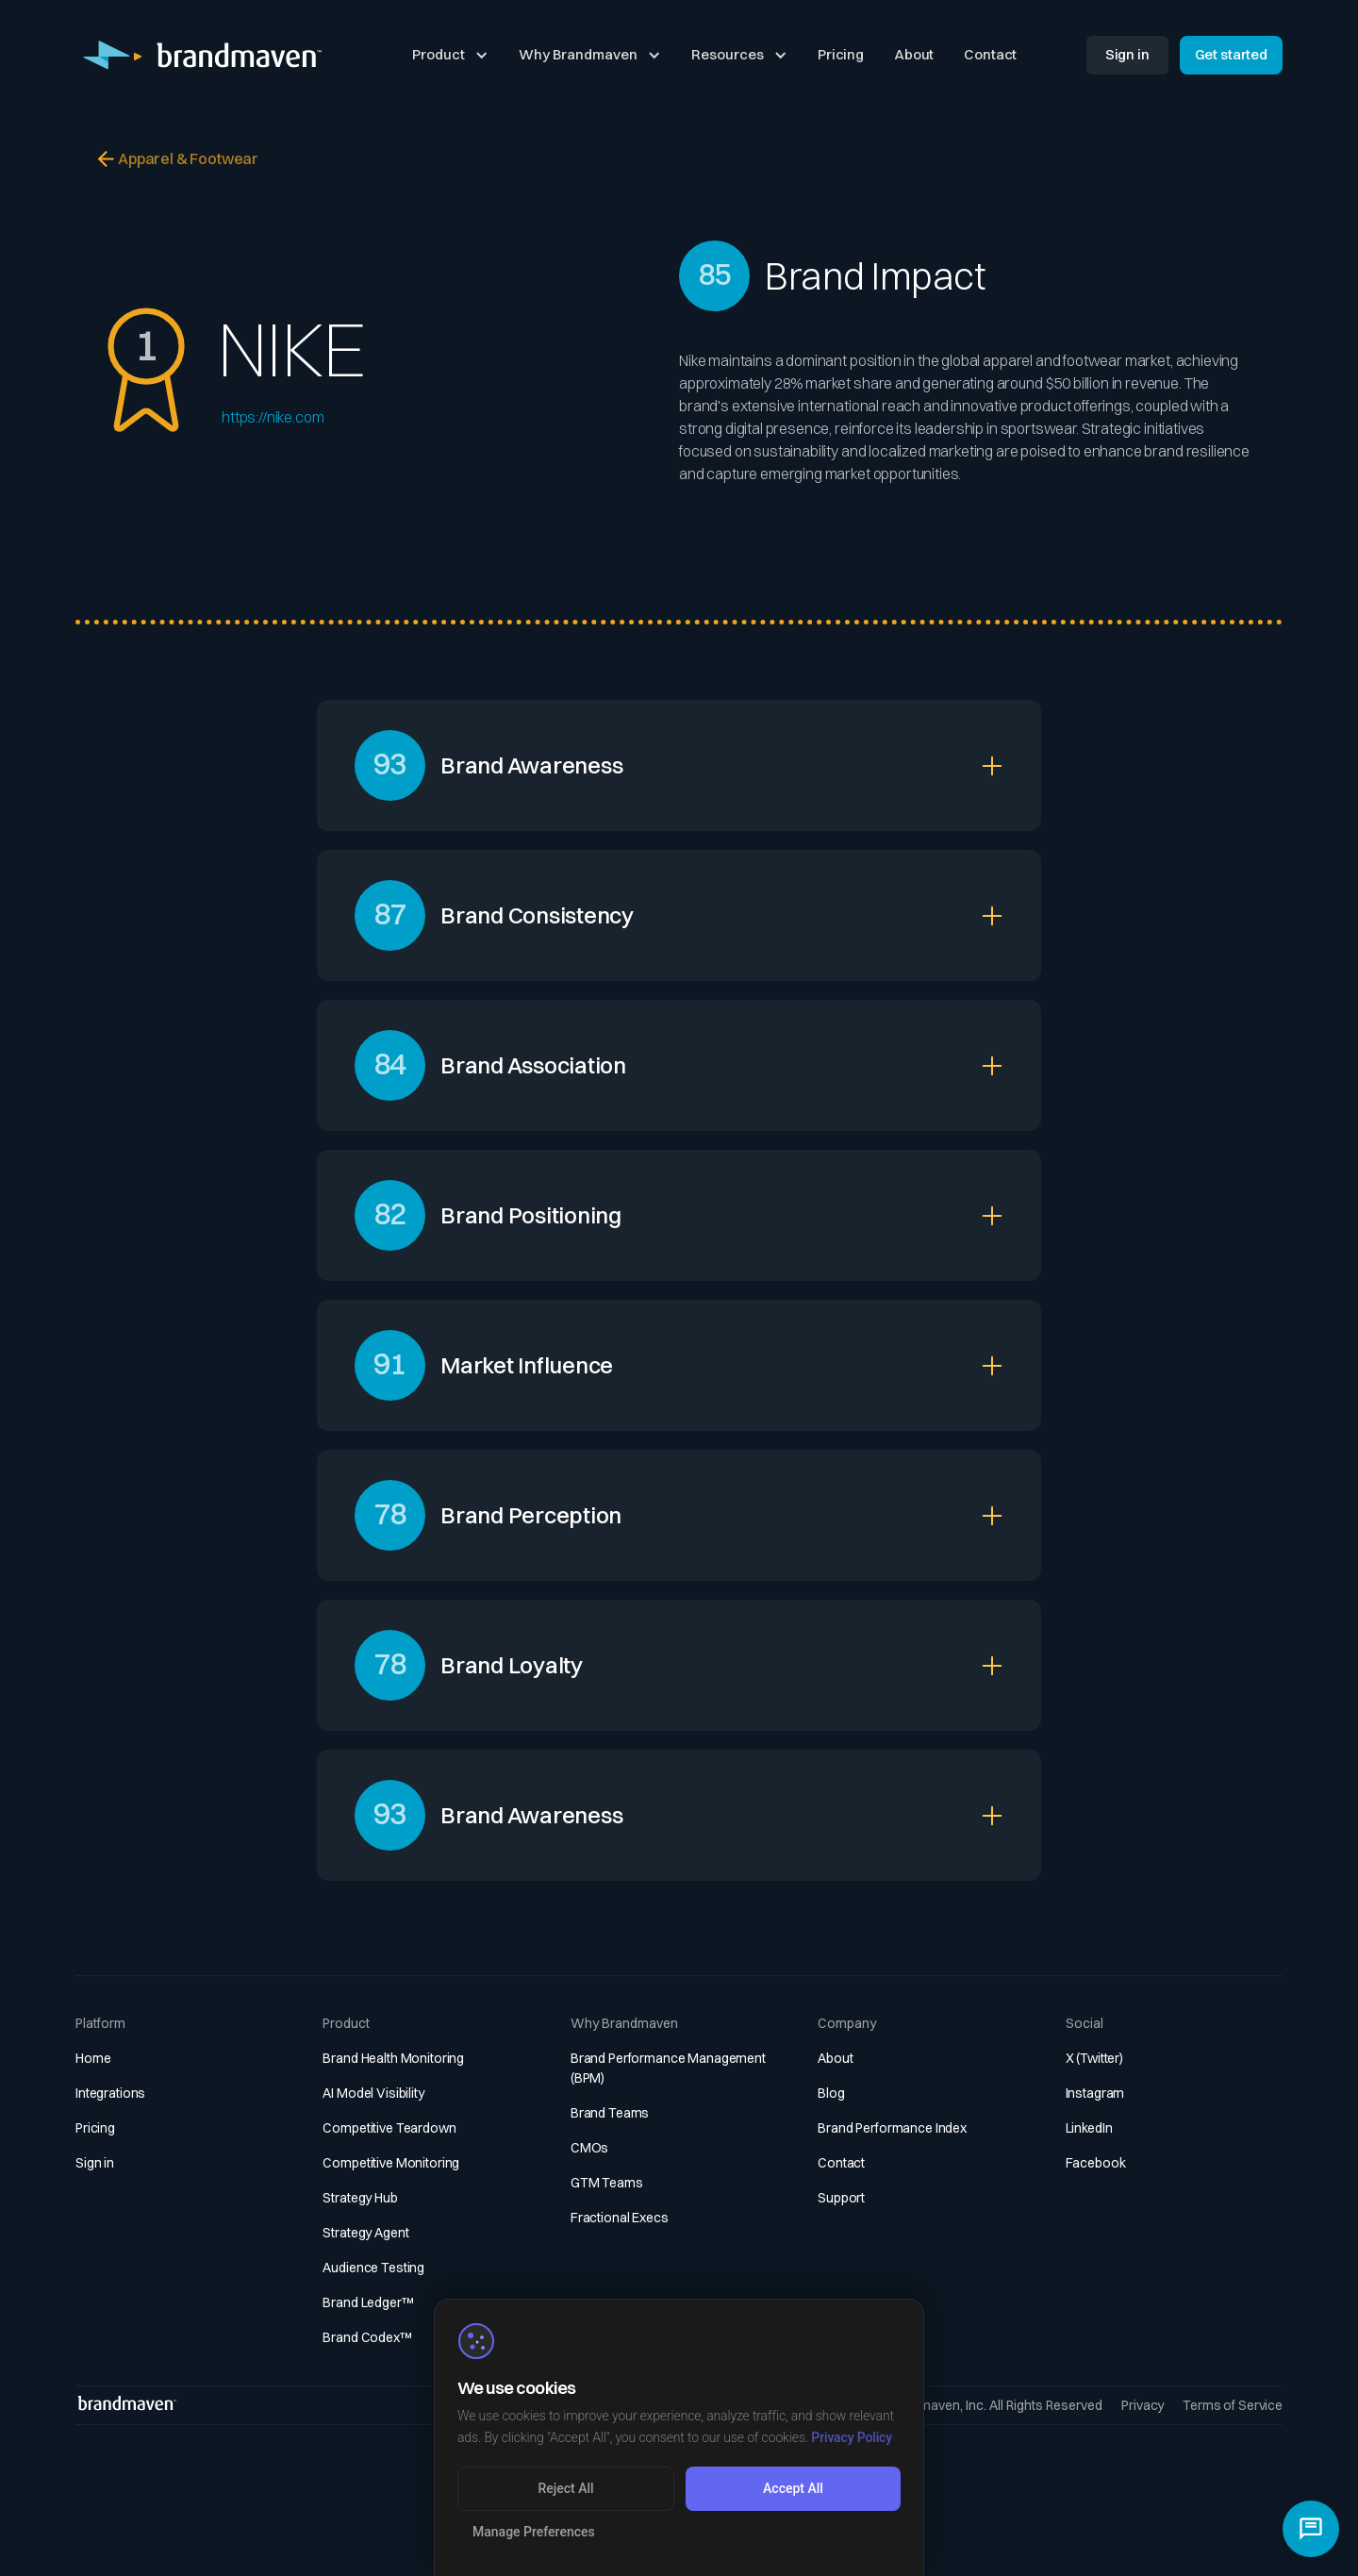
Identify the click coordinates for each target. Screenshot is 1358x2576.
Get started (1231, 54)
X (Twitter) (1094, 2058)
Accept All (793, 2488)
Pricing (841, 54)
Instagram (1095, 2093)
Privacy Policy (851, 2437)
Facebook (1096, 2162)
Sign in (1127, 54)
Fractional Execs (620, 2217)
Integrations (110, 2093)
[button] (450, 56)
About (914, 54)
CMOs (589, 2147)
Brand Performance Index (892, 2127)
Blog (831, 2093)
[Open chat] (1311, 2529)
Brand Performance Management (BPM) (668, 2068)
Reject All (565, 2488)
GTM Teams (607, 2182)
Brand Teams (610, 2112)
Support (841, 2197)
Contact (990, 54)
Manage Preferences (533, 2531)
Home (92, 2058)
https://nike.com (272, 416)
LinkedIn (1089, 2127)
